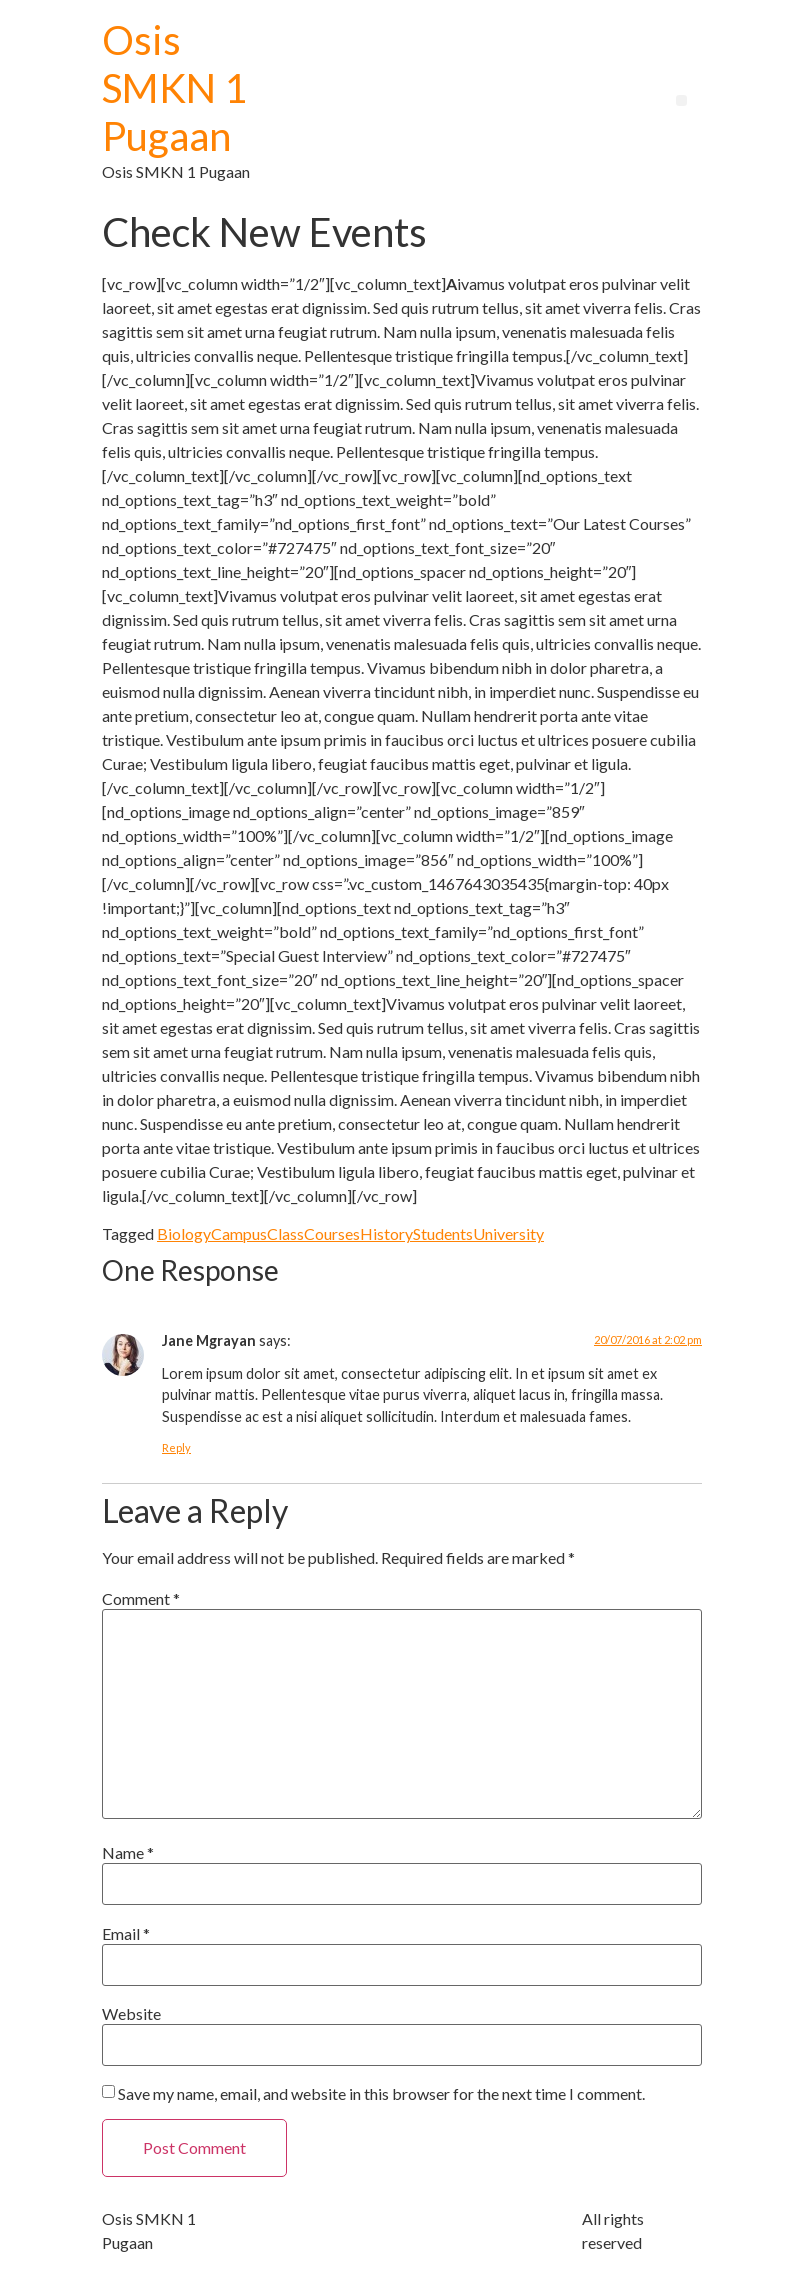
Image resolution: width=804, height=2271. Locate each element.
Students (443, 1233)
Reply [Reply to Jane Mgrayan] (176, 1447)
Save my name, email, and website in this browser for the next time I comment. (381, 2094)
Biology (184, 1233)
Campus (239, 1233)
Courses (332, 1233)
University (508, 1233)
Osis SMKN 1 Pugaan (174, 88)
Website (131, 2014)
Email (126, 1934)
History (386, 1233)
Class (285, 1233)
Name (128, 1853)
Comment (141, 1599)
